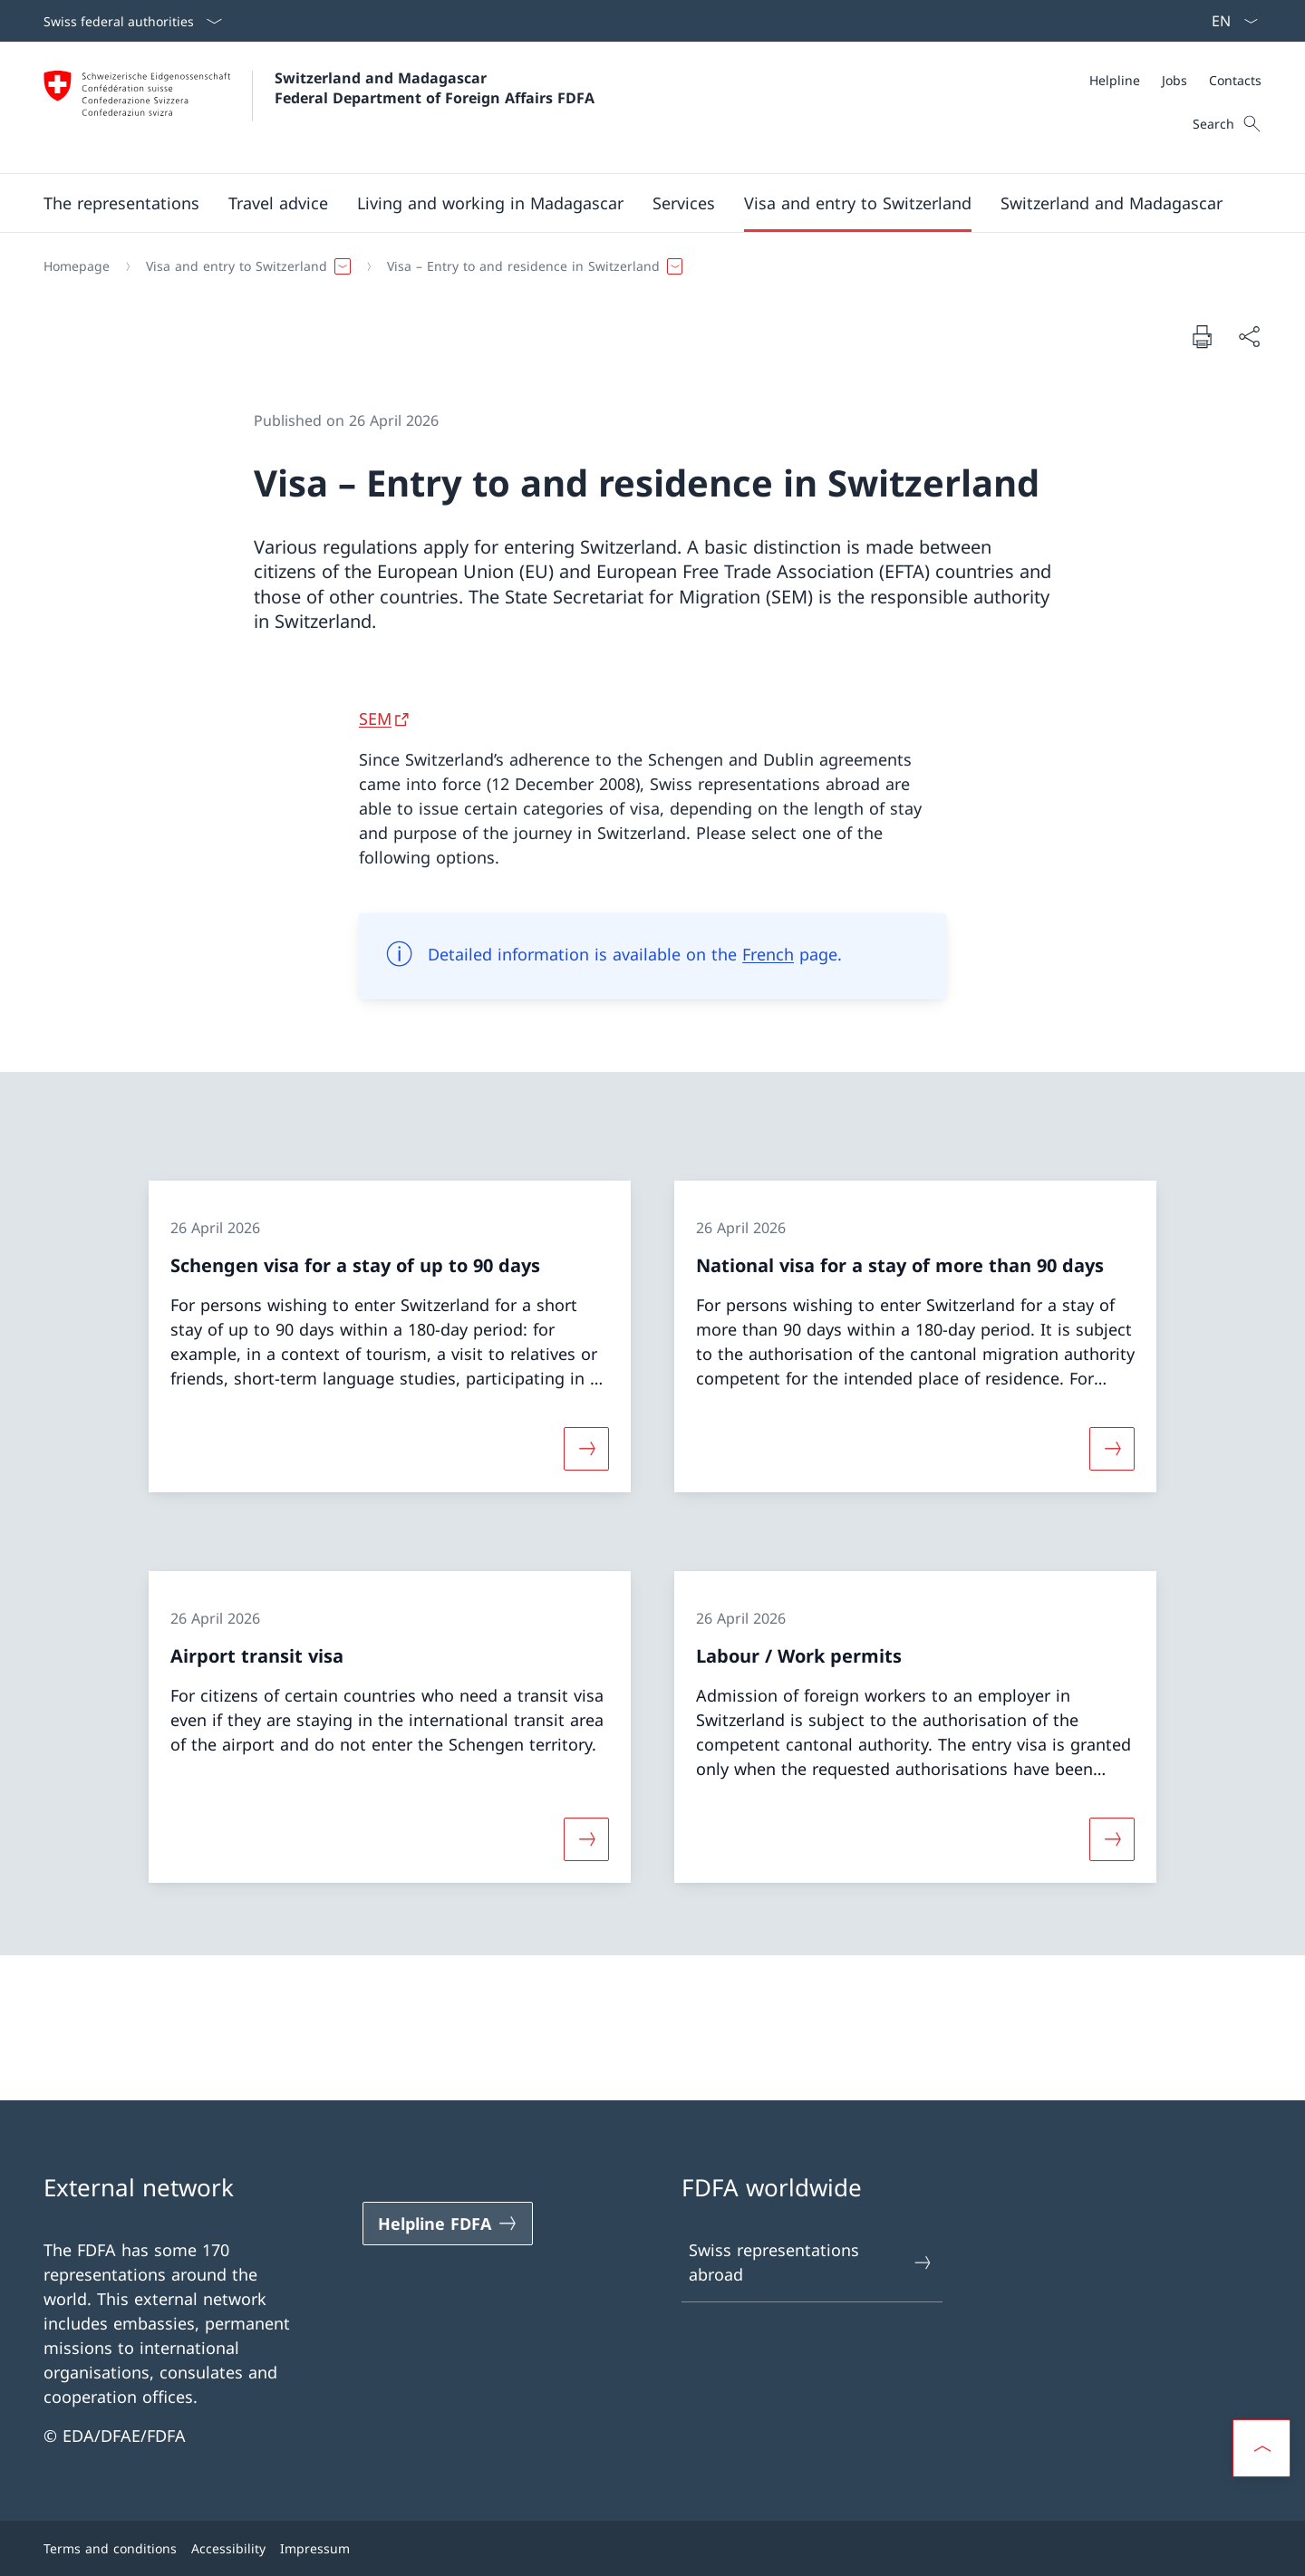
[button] (121, 203)
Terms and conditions (110, 2548)
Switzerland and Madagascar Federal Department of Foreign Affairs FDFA (434, 88)
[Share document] (1248, 336)
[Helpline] (1114, 80)
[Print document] (1201, 336)
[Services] (684, 203)
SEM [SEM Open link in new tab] (375, 718)
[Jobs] (1174, 80)
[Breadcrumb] (645, 266)
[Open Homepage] (319, 107)
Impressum (315, 2548)
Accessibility (228, 2548)
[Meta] (1175, 80)
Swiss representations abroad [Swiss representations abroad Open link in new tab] (811, 2262)
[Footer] (652, 2548)
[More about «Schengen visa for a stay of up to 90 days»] (586, 1448)
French (768, 954)
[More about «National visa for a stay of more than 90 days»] (1112, 1448)
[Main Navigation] (638, 203)
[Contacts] (1235, 80)
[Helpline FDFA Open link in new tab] (447, 2223)
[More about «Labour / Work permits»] (1112, 1839)
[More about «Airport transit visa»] (586, 1839)
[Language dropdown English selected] (1229, 21)
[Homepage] (76, 266)
